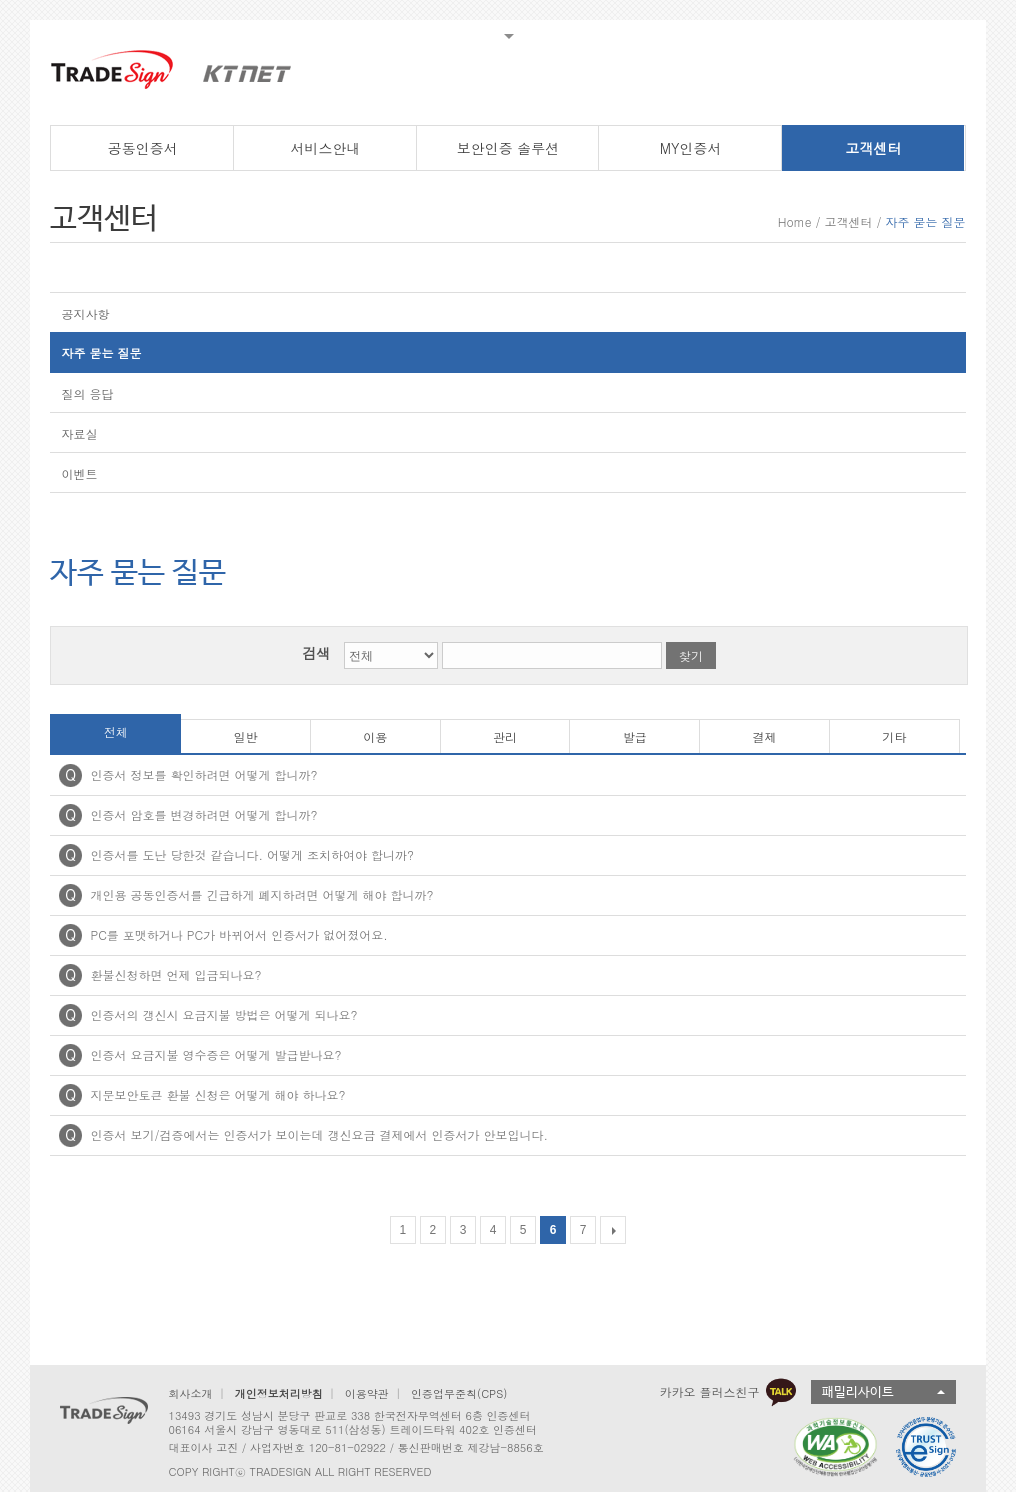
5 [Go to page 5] (523, 1230)
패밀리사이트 (858, 1392)
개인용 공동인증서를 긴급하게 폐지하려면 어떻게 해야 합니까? (261, 894)
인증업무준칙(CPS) (459, 1393)
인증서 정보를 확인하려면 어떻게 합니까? (203, 774)
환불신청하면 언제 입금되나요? (175, 974)
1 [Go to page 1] (403, 1230)
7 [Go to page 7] (583, 1230)
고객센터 (848, 221)
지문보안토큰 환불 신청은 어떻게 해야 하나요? (217, 1094)
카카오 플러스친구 (728, 1392)
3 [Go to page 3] (463, 1230)
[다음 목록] (613, 1230)
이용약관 (367, 1393)
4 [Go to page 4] (493, 1230)
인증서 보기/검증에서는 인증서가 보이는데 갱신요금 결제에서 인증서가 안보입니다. (319, 1134)
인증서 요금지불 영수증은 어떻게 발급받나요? (215, 1054)
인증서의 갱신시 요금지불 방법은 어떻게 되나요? (223, 1014)
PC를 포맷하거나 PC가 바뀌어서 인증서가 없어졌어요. (238, 934)
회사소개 (190, 1393)
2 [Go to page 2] (433, 1230)
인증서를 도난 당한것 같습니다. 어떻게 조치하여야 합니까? (252, 854)
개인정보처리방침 (279, 1393)
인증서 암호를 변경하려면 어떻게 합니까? (203, 814)
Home (795, 221)
